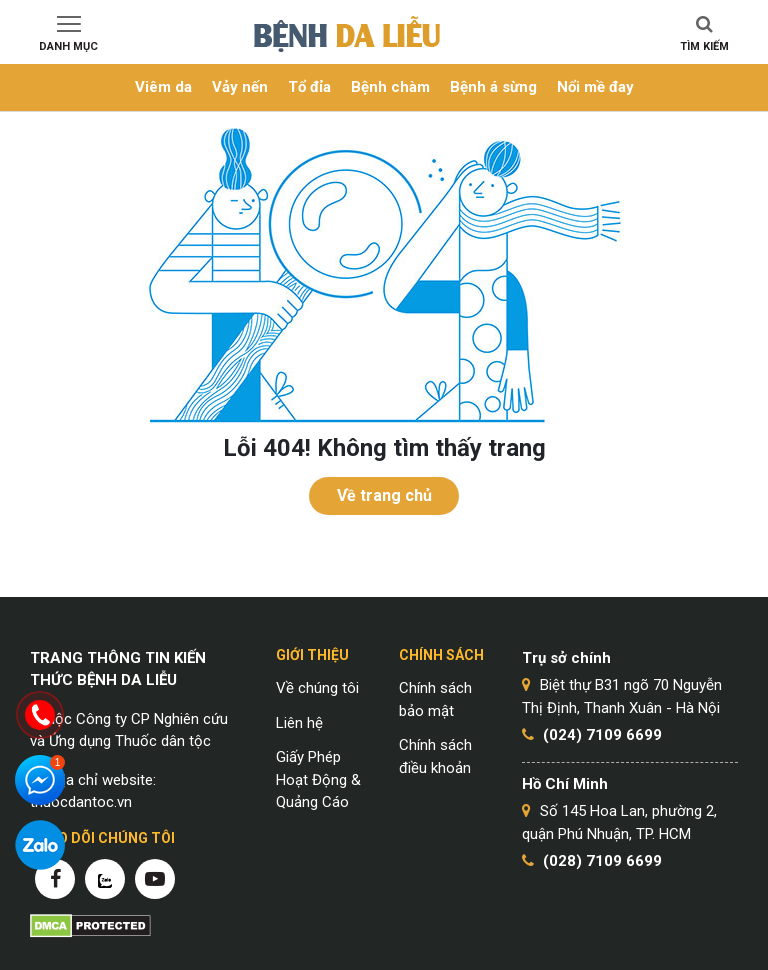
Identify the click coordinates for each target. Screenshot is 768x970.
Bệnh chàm (390, 87)
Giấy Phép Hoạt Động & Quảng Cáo (318, 779)
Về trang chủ (384, 495)
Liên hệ (299, 723)
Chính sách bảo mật (435, 699)
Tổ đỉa (309, 87)
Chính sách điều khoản (435, 756)
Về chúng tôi (317, 688)
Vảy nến (240, 87)
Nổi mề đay (595, 87)
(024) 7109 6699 (602, 735)
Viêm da (163, 87)
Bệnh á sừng (493, 87)
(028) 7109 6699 (602, 861)
